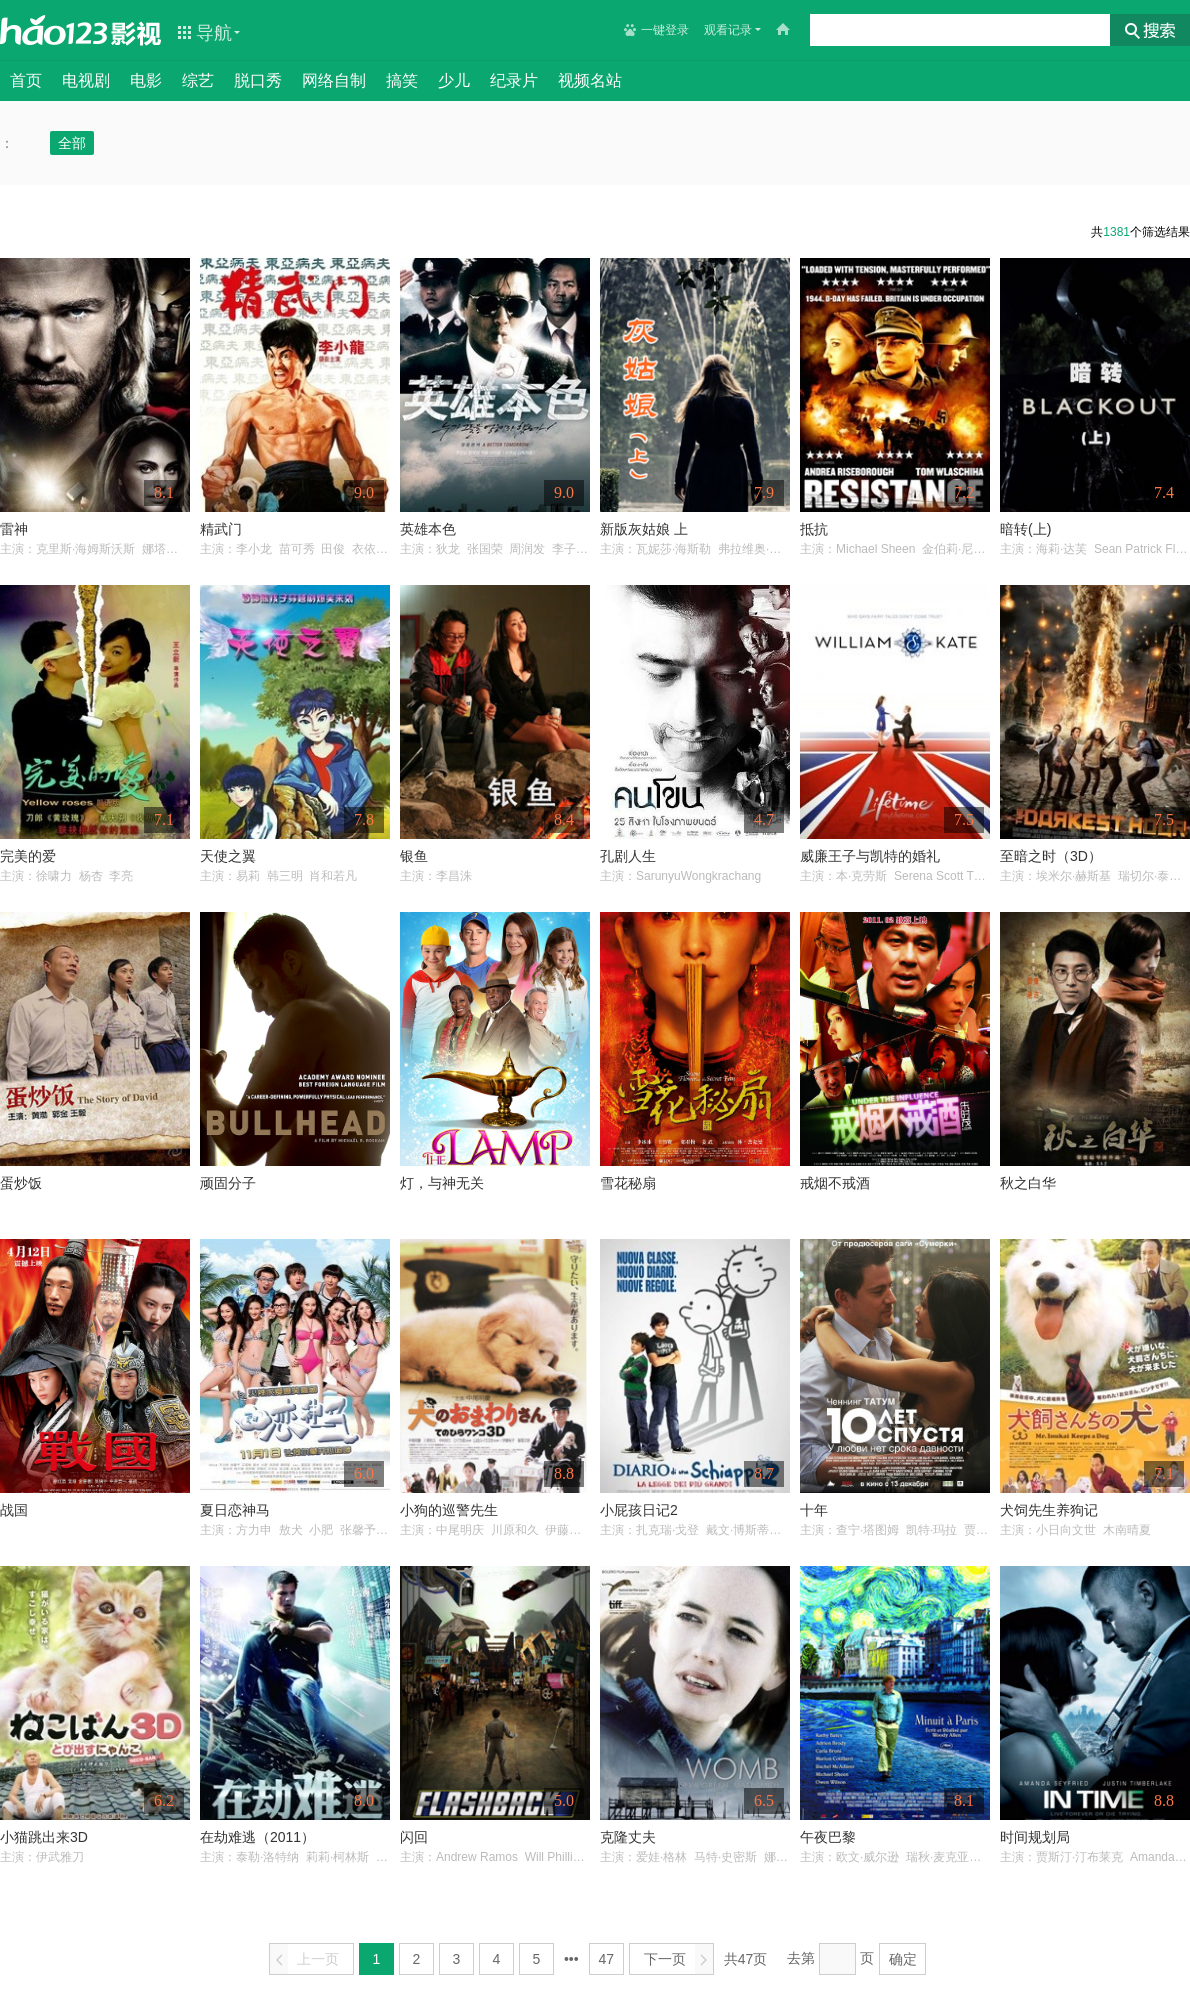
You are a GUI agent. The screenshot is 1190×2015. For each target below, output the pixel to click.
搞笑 (402, 80)
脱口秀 (258, 80)
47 (607, 1959)
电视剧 (86, 80)
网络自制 (334, 80)
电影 (146, 80)
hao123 (54, 30)
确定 (903, 1959)
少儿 (454, 80)
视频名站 (590, 80)
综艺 (198, 80)
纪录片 (514, 80)
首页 (26, 80)
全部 (72, 143)
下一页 (678, 1959)
